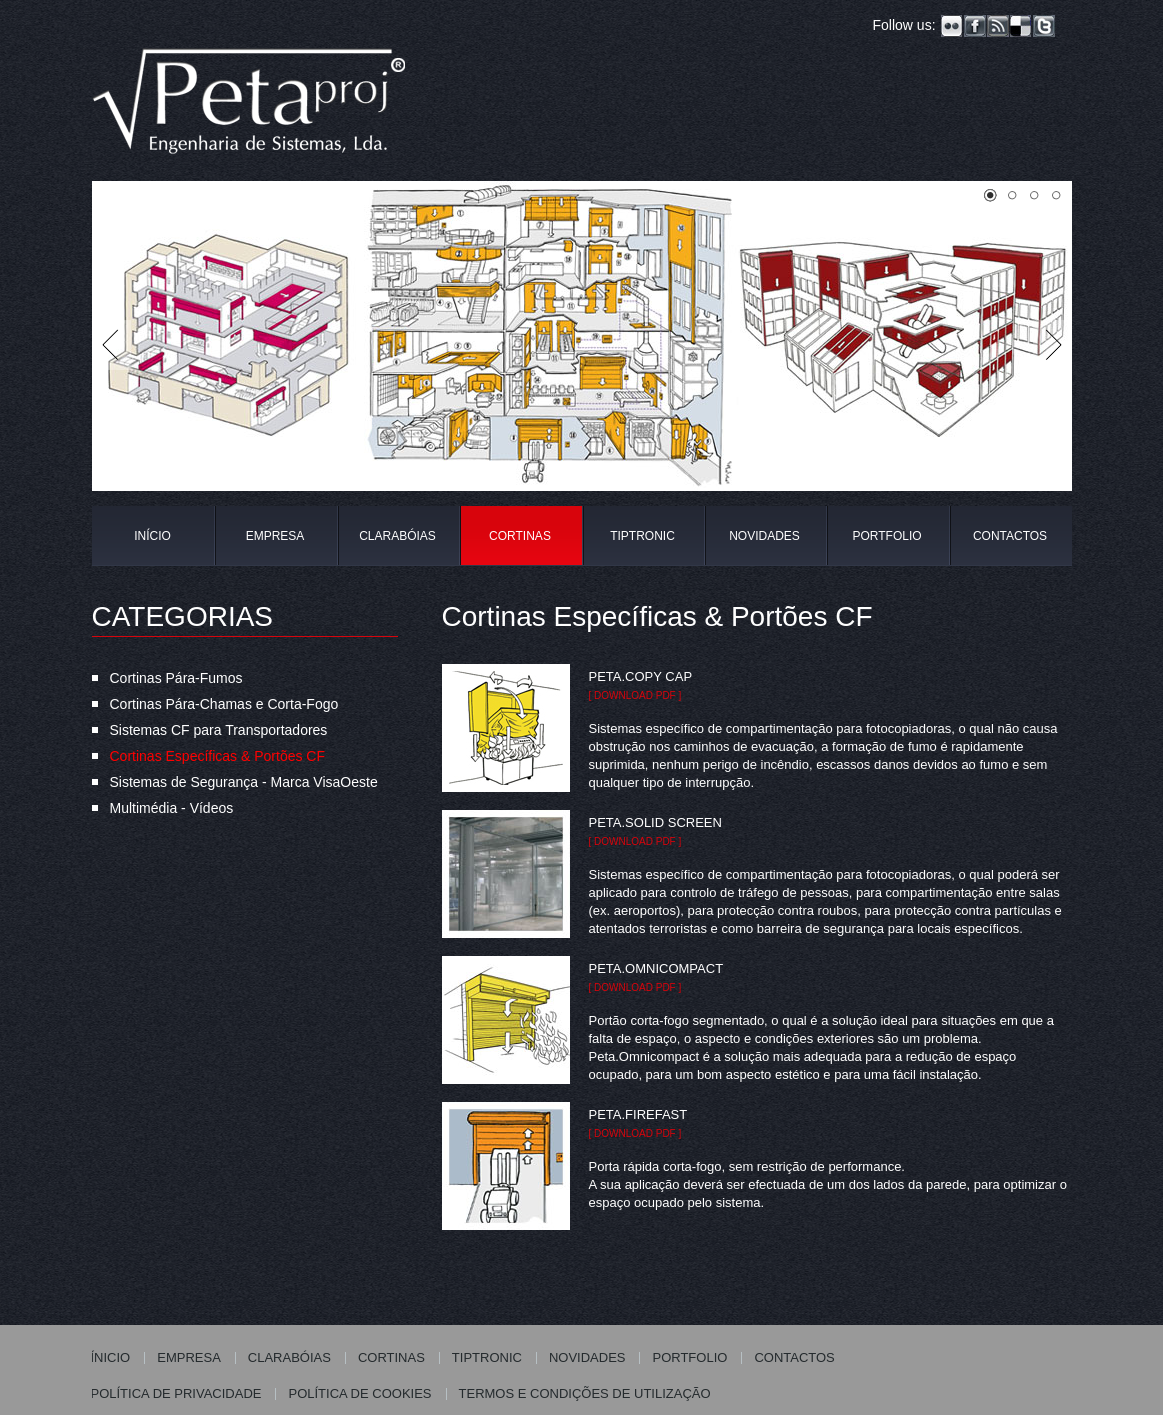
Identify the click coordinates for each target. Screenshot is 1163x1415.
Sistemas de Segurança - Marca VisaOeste (244, 782)
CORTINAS (520, 536)
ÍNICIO (111, 1357)
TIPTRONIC (642, 536)
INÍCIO (152, 536)
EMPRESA (275, 536)
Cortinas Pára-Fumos (176, 678)
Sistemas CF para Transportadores (219, 730)
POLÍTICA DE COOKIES (359, 1393)
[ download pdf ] (635, 695)
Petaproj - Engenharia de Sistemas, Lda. (249, 107)
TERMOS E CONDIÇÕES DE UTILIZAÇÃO (585, 1393)
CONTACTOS (1010, 536)
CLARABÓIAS (397, 536)
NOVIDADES (764, 536)
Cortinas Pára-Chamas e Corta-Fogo (224, 704)
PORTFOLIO (886, 536)
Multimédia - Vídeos (172, 808)
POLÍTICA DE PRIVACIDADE (176, 1393)
